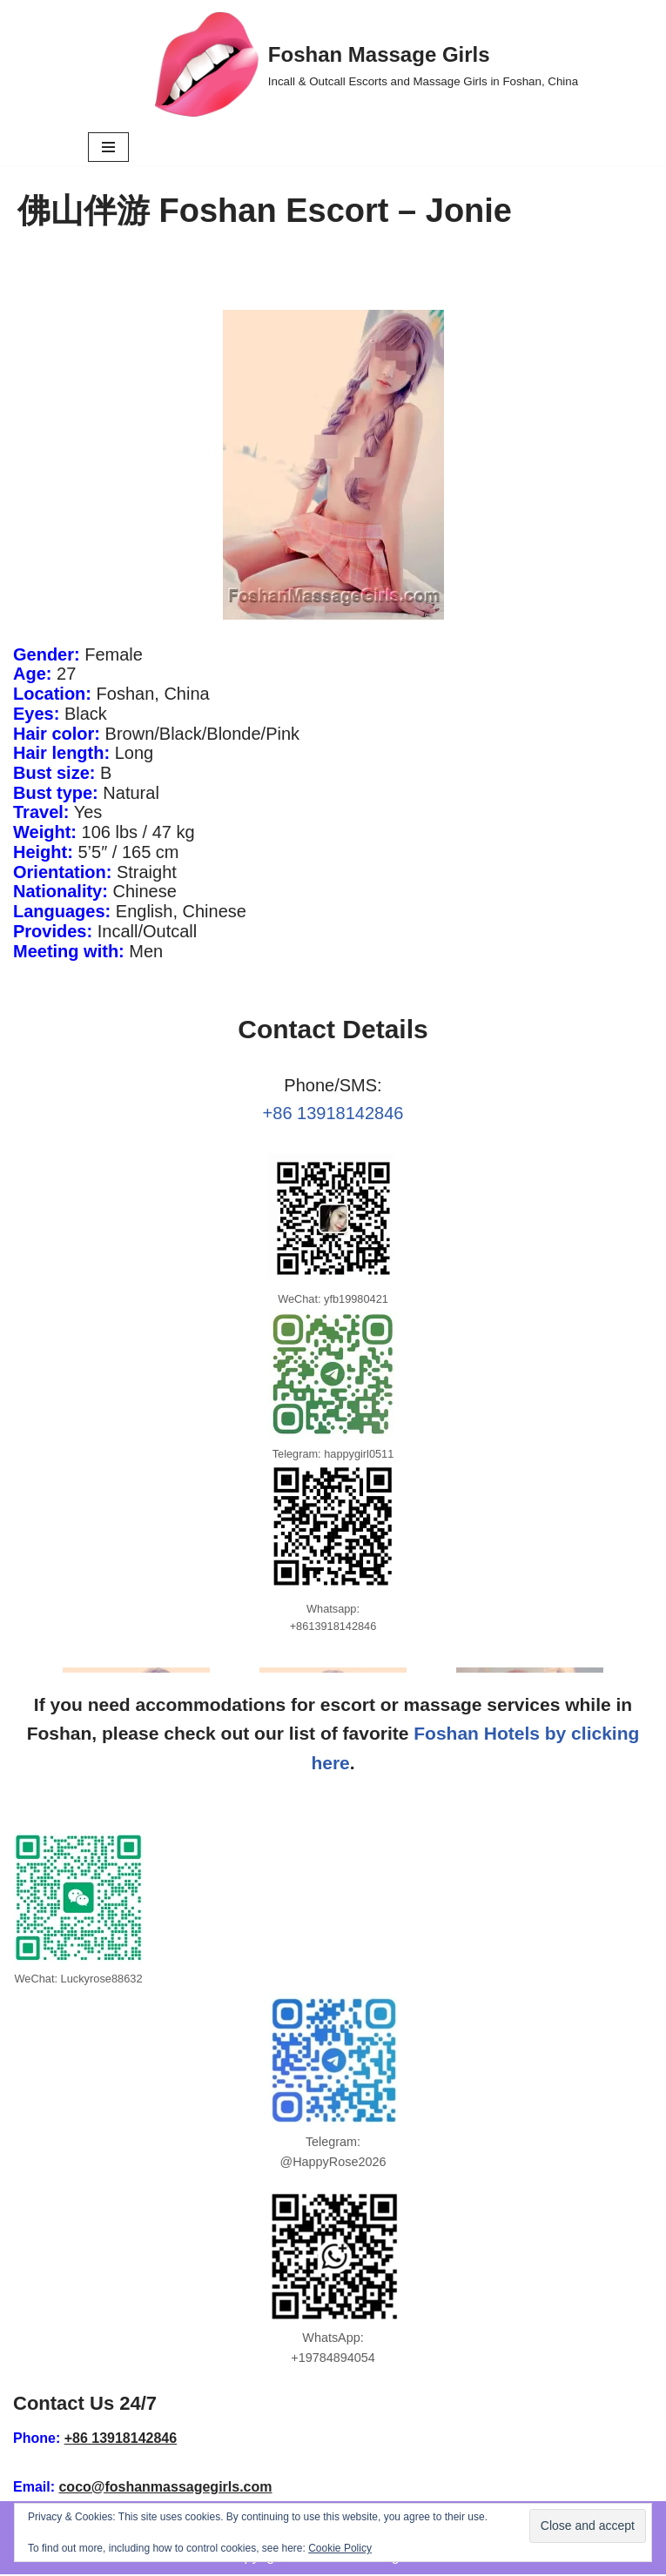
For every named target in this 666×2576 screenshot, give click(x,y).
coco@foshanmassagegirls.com (165, 2487)
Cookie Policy (340, 2548)
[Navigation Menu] (108, 147)
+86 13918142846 (333, 1114)
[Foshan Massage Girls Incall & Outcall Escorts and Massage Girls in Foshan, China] (366, 64)
